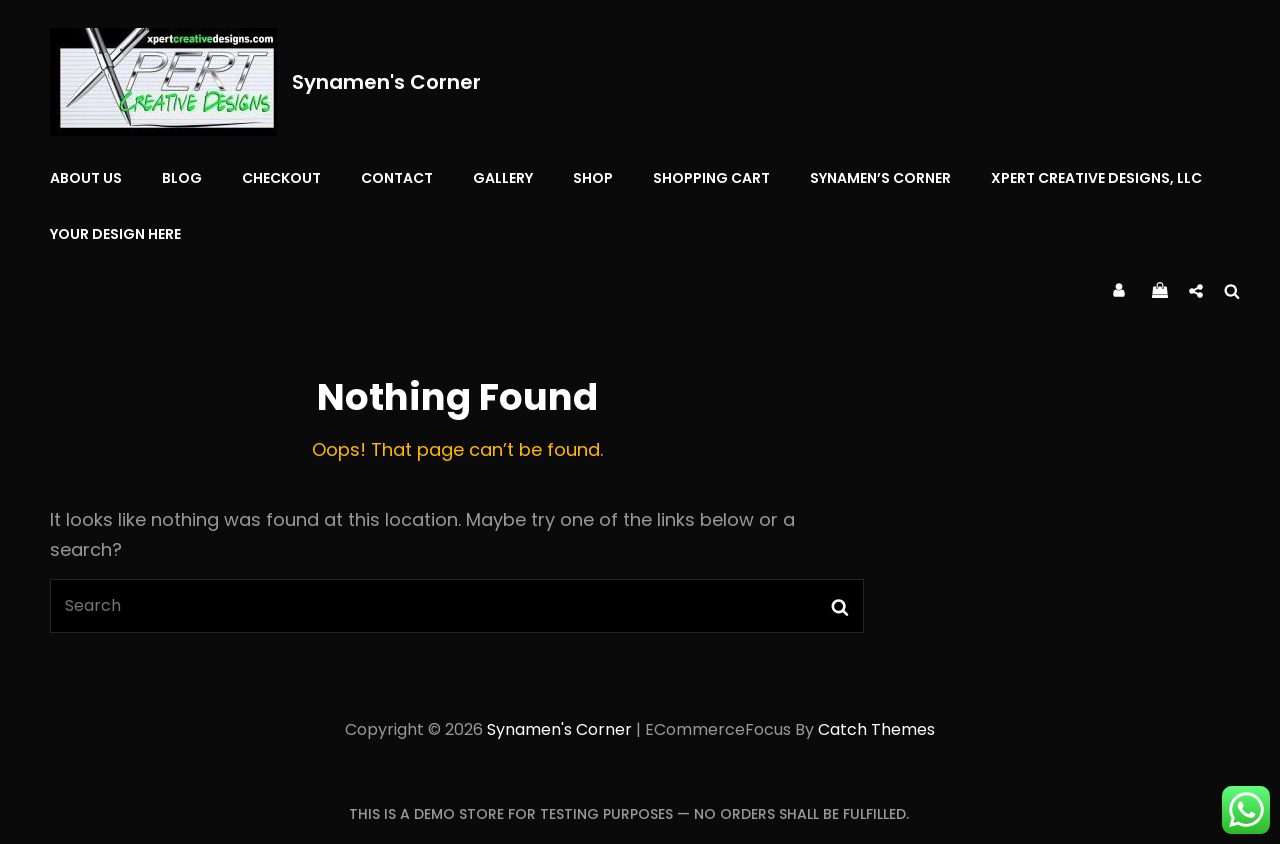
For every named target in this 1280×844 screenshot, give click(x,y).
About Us (86, 178)
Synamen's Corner (386, 82)
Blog (182, 178)
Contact (397, 178)
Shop (593, 178)
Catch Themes (876, 729)
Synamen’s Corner (880, 178)
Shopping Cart (711, 178)
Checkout (281, 178)
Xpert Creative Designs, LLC (1096, 178)
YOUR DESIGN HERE (115, 234)
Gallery (503, 178)
